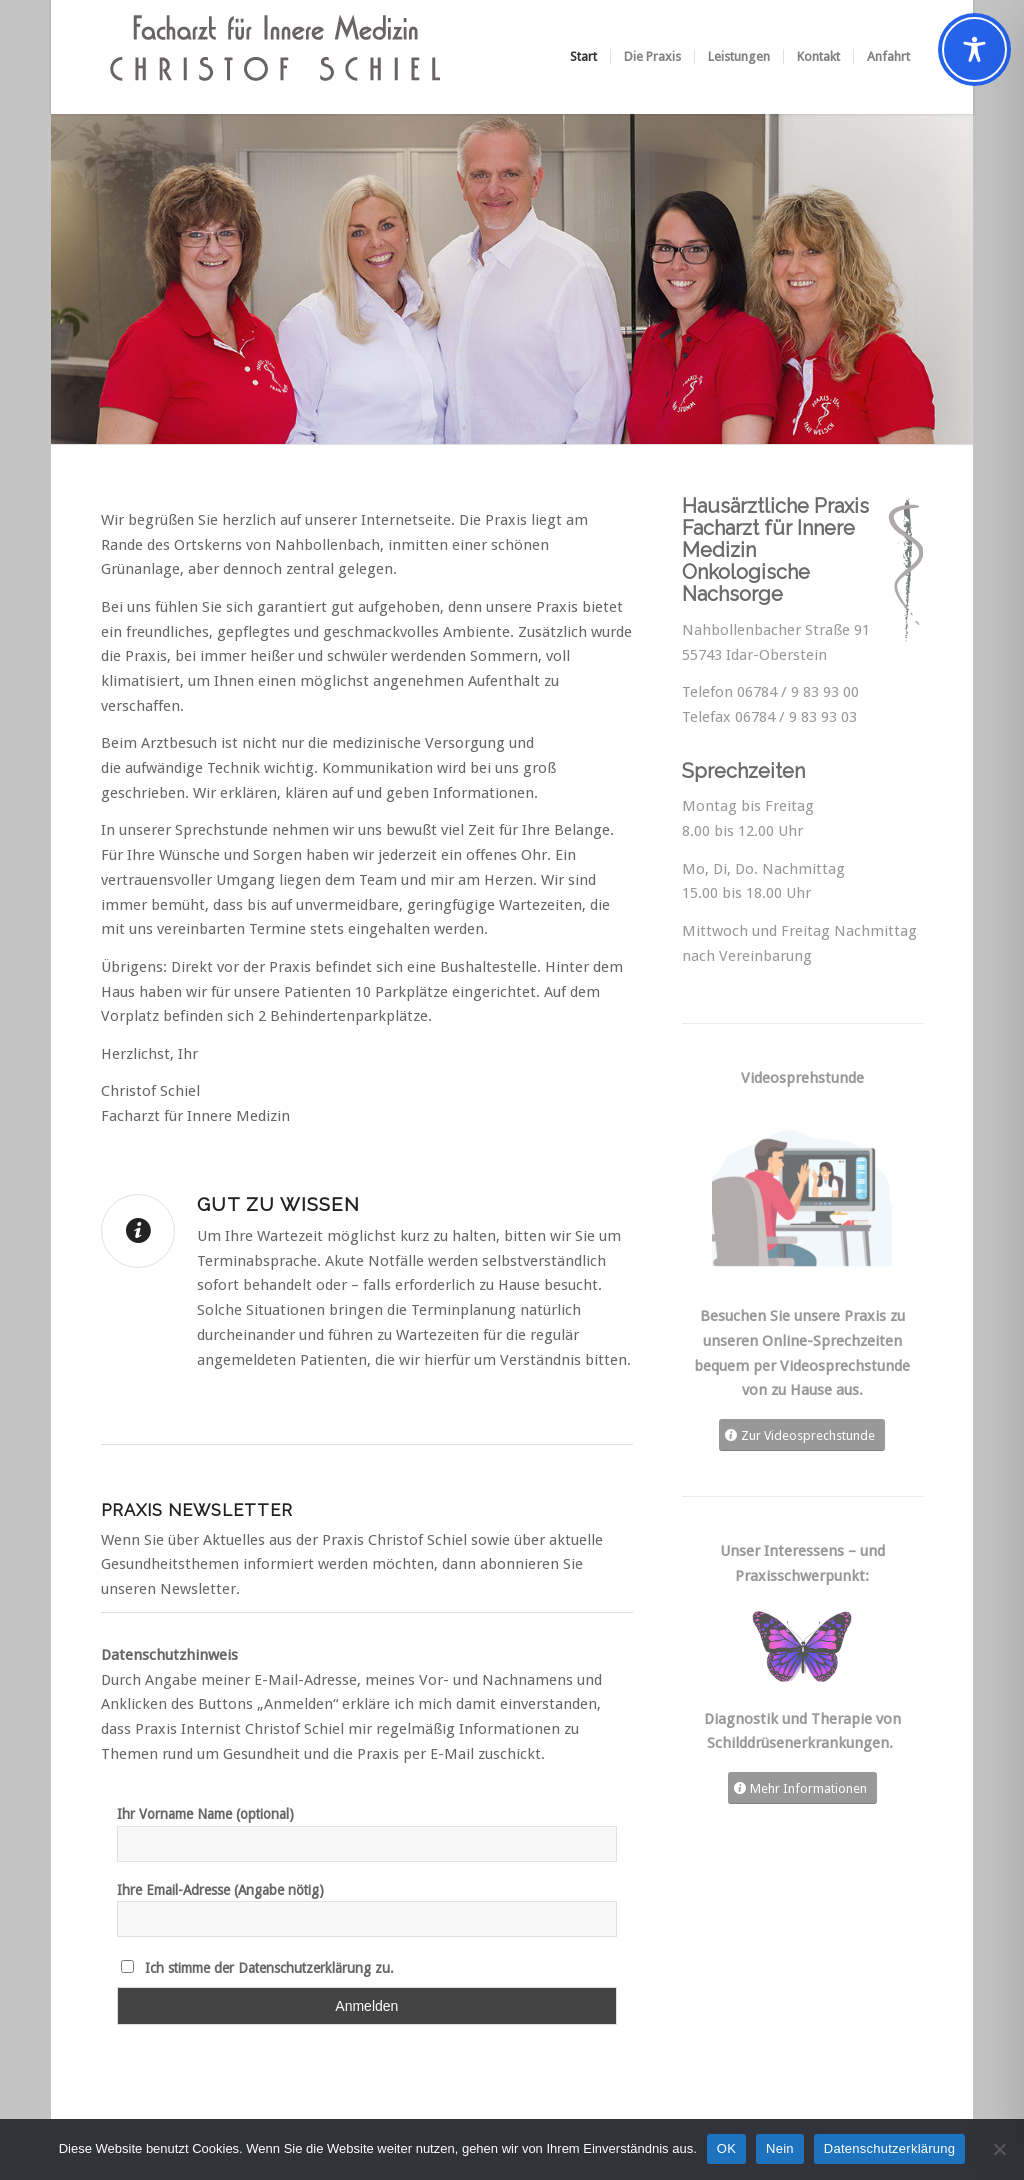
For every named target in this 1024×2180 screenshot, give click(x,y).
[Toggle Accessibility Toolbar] (974, 49)
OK (726, 2148)
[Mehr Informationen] (802, 1788)
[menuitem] (583, 57)
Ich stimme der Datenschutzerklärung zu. (269, 1968)
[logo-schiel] (276, 57)
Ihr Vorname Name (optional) (205, 1814)
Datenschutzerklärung (889, 2148)
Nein (780, 2148)
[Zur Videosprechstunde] (802, 1435)
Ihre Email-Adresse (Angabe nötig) (220, 1890)
